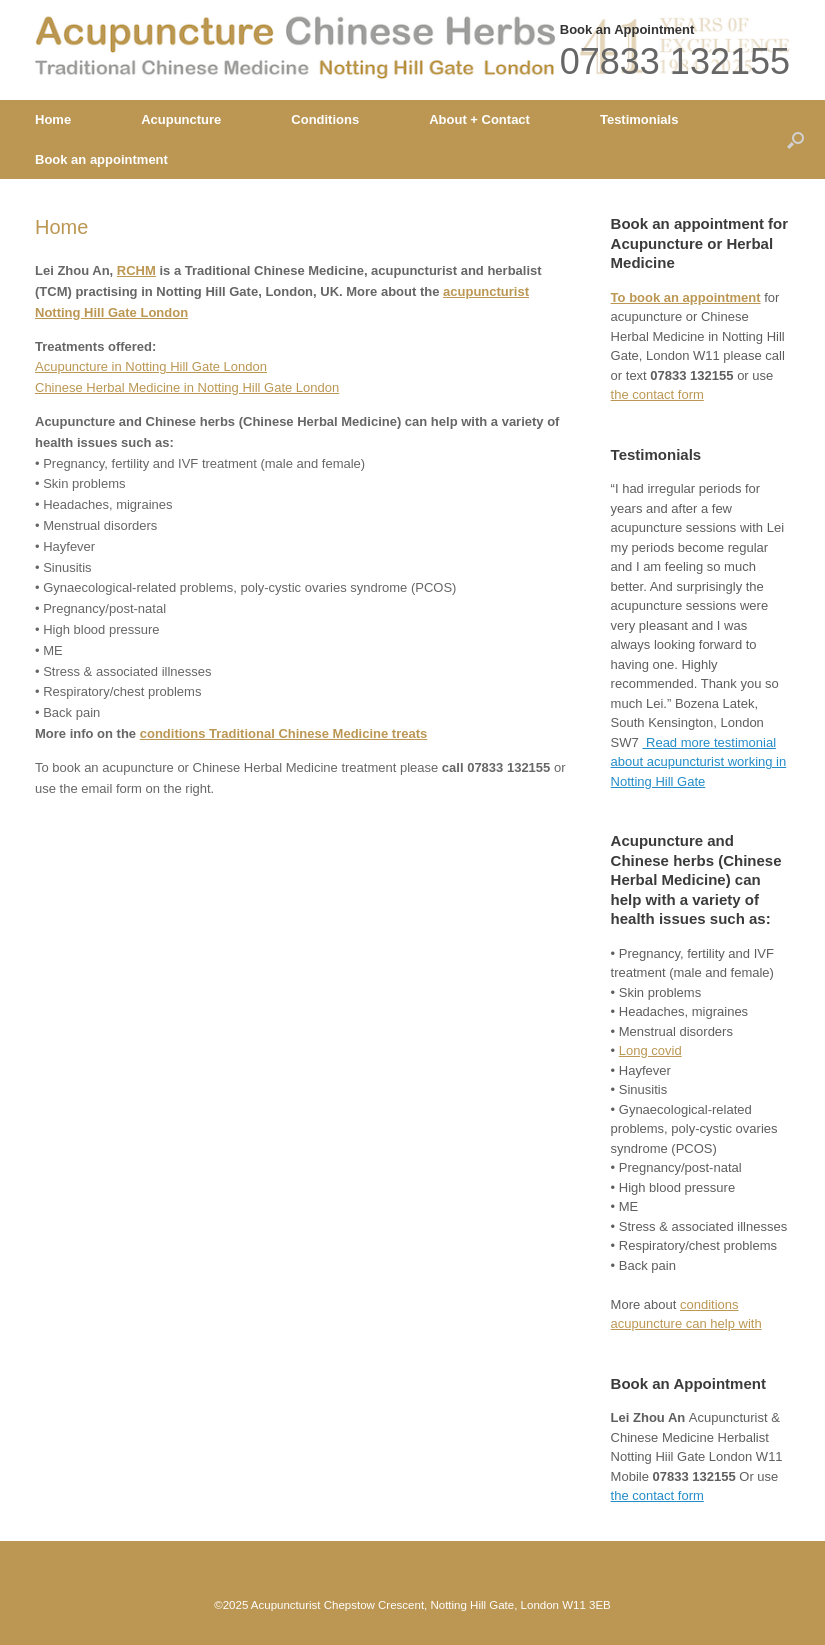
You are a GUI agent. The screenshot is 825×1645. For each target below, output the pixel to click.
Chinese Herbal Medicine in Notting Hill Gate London (187, 387)
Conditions (325, 119)
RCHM (136, 270)
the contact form (657, 394)
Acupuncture (181, 119)
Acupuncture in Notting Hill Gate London (151, 366)
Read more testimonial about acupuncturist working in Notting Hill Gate (699, 762)
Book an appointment (101, 159)
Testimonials (639, 119)
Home (53, 119)
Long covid (650, 1050)
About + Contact (479, 119)
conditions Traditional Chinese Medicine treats (284, 733)
